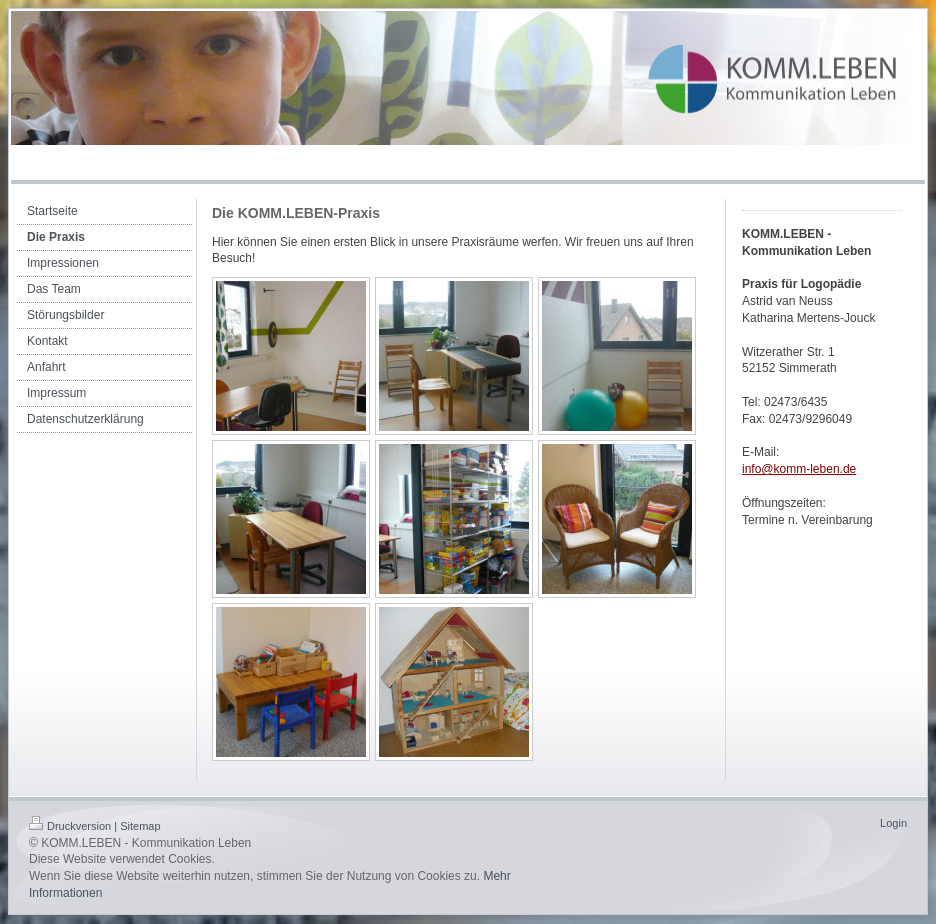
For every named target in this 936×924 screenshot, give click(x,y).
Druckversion (70, 826)
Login (893, 823)
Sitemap (140, 826)
